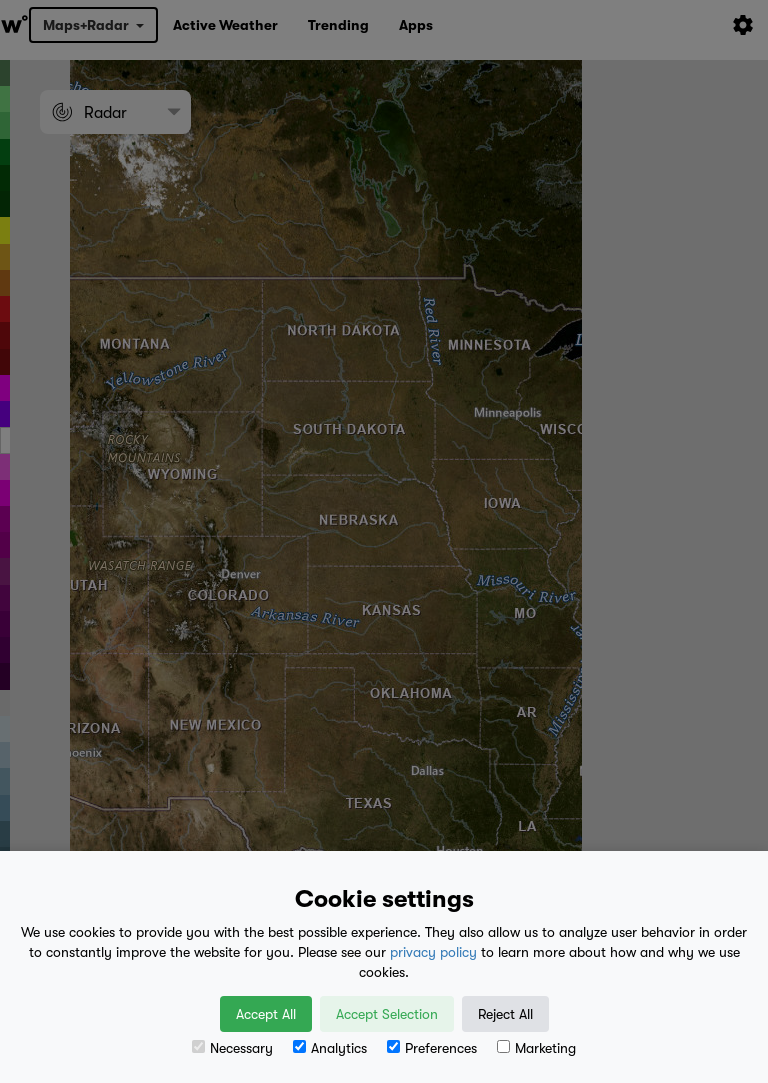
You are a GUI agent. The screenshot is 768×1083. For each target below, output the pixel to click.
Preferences (432, 1048)
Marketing (536, 1048)
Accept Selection (387, 1014)
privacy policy (433, 952)
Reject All (505, 1014)
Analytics (330, 1048)
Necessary (232, 1048)
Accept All (266, 1014)
